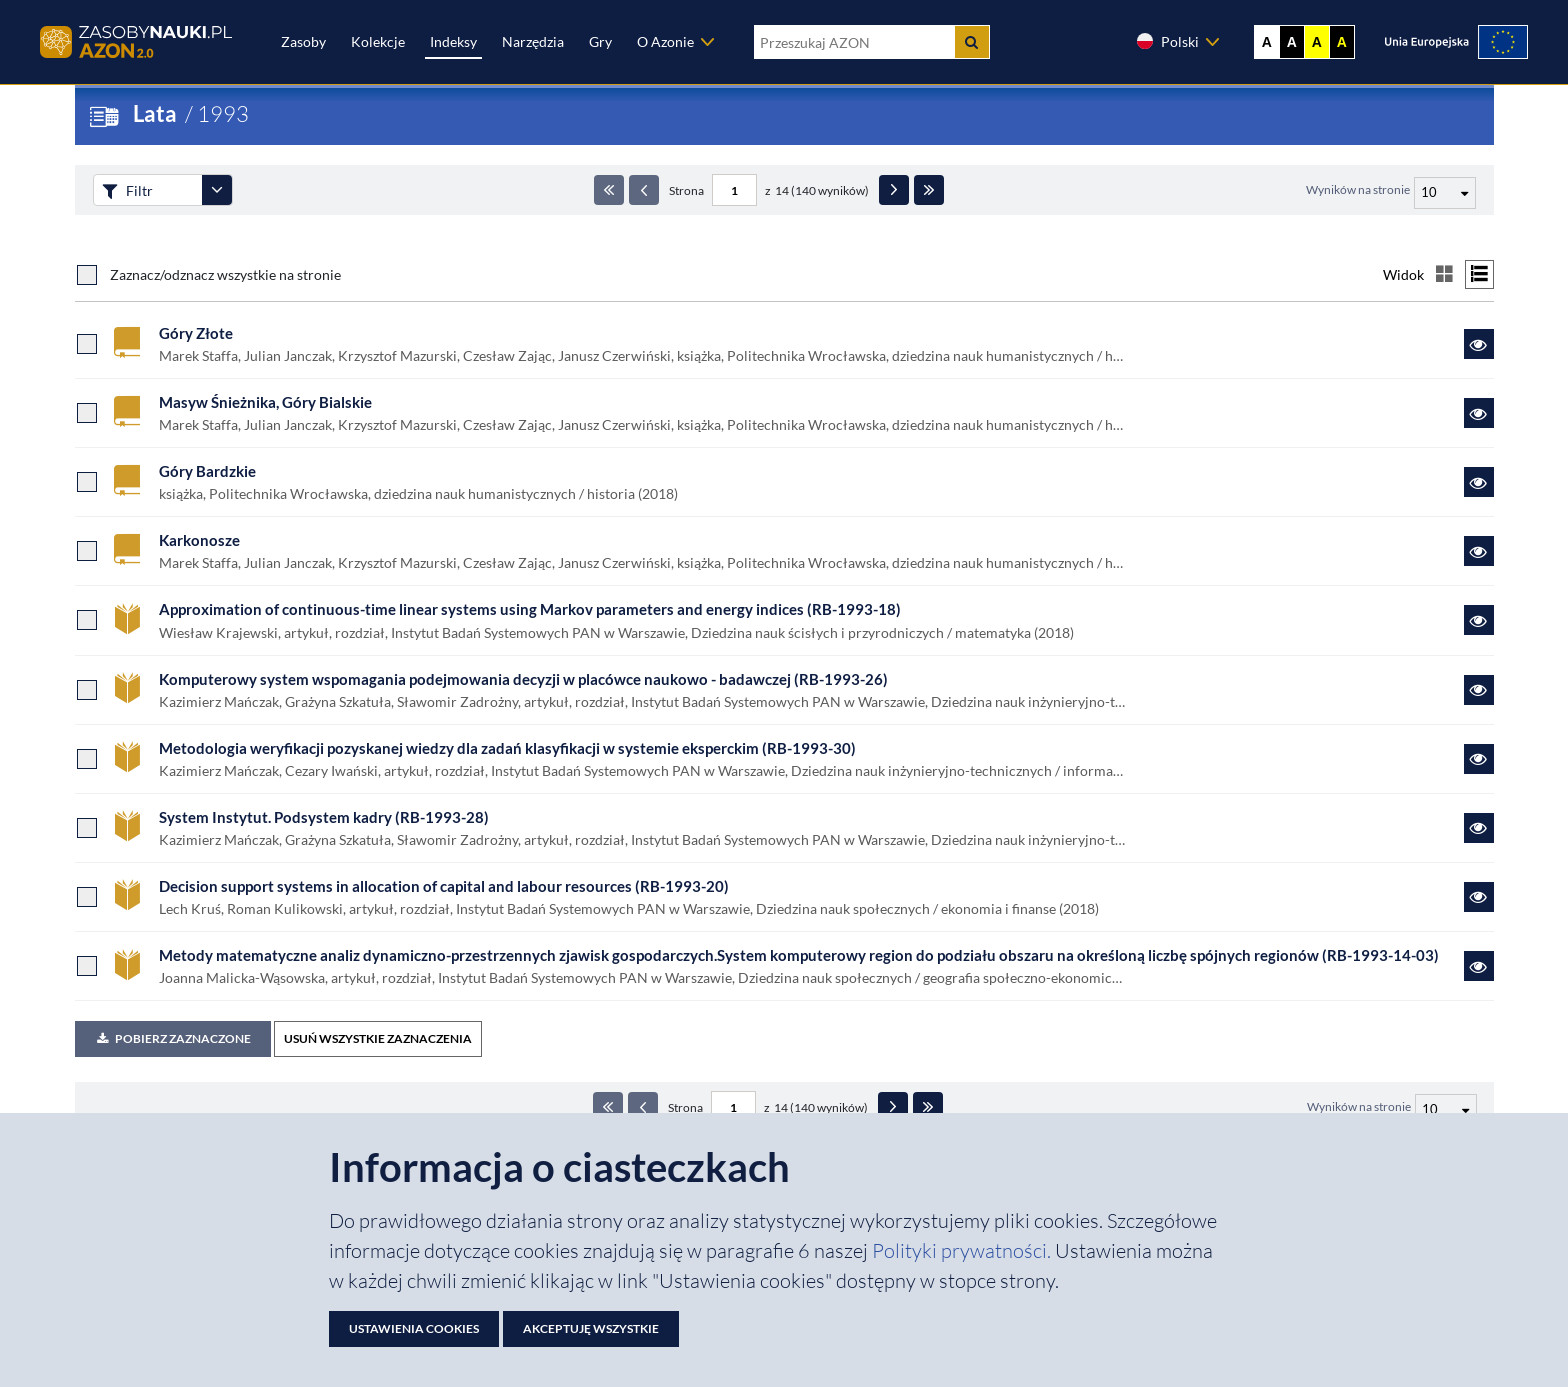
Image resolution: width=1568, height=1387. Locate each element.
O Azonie (665, 41)
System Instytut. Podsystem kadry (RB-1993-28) (324, 817)
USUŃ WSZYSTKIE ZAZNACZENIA (378, 1038)
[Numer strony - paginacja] (734, 190)
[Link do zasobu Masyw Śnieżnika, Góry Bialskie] (1479, 413)
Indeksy (453, 41)
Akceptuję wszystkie (591, 1328)
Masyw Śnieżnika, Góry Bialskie (265, 402)
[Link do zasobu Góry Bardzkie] (1479, 482)
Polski (1167, 41)
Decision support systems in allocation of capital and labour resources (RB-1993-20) (444, 886)
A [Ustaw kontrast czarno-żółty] (1342, 42)
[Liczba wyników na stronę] (1446, 1110)
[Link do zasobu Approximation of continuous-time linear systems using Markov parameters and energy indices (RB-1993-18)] (1479, 620)
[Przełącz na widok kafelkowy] (1444, 274)
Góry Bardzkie (207, 471)
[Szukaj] (972, 42)
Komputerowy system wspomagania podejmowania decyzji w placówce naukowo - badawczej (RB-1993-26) (523, 679)
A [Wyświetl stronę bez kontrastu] (1267, 42)
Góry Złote (196, 333)
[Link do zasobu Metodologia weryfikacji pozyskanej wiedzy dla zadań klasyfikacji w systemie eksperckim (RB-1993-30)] (1479, 759)
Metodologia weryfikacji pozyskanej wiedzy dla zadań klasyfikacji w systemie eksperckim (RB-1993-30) (507, 748)
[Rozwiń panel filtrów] (217, 190)
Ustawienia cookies (414, 1328)
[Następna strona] (894, 190)
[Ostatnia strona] (929, 190)
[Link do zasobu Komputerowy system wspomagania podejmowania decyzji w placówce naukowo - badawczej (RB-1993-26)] (1479, 690)
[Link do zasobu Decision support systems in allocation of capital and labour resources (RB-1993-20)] (1479, 897)
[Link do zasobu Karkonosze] (1479, 551)
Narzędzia (533, 41)
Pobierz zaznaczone (173, 1038)
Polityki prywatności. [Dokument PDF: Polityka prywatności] (963, 1250)
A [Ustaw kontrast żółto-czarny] (1317, 42)
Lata (155, 113)
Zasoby (303, 41)
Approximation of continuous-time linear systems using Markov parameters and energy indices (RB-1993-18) (530, 609)
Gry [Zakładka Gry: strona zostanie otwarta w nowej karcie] (600, 41)
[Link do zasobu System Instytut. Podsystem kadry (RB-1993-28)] (1479, 828)
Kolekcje (378, 41)
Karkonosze (199, 540)
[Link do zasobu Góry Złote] (1479, 344)
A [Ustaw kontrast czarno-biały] (1292, 42)
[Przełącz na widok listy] (1479, 274)
